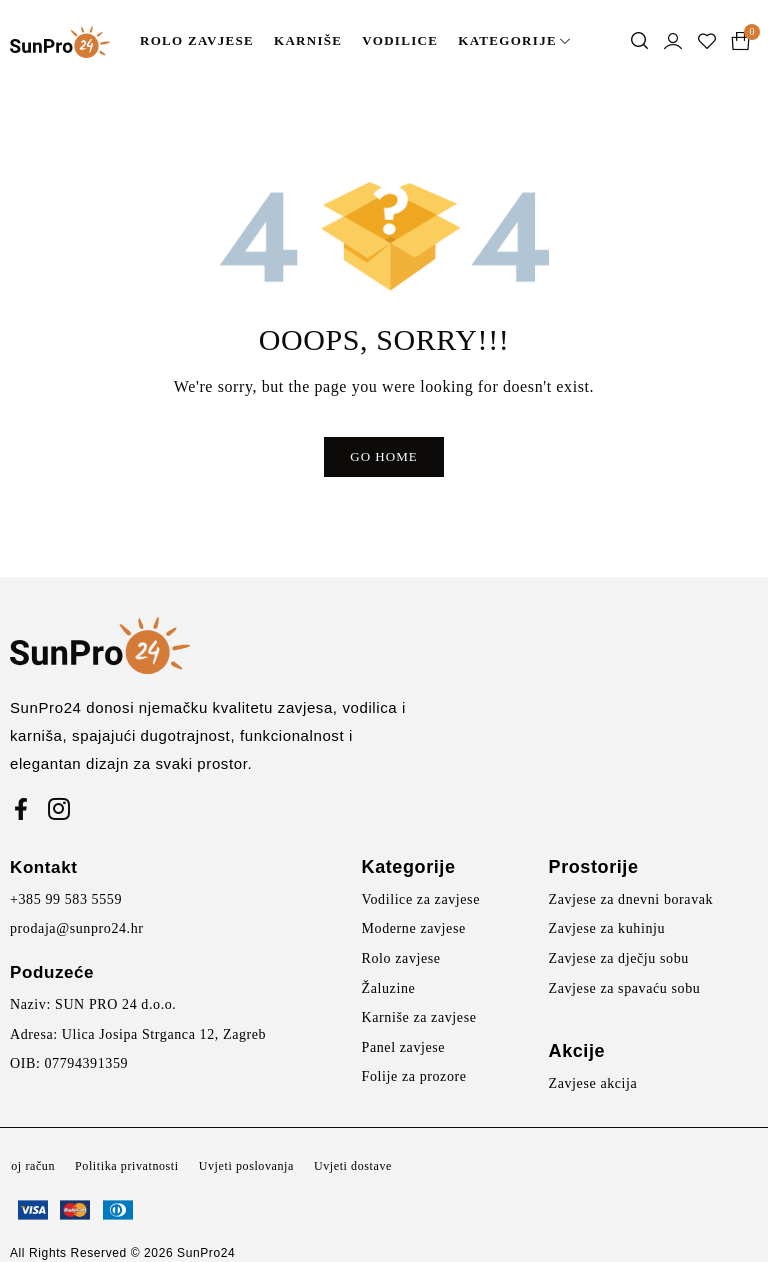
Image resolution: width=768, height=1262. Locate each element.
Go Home (383, 456)
